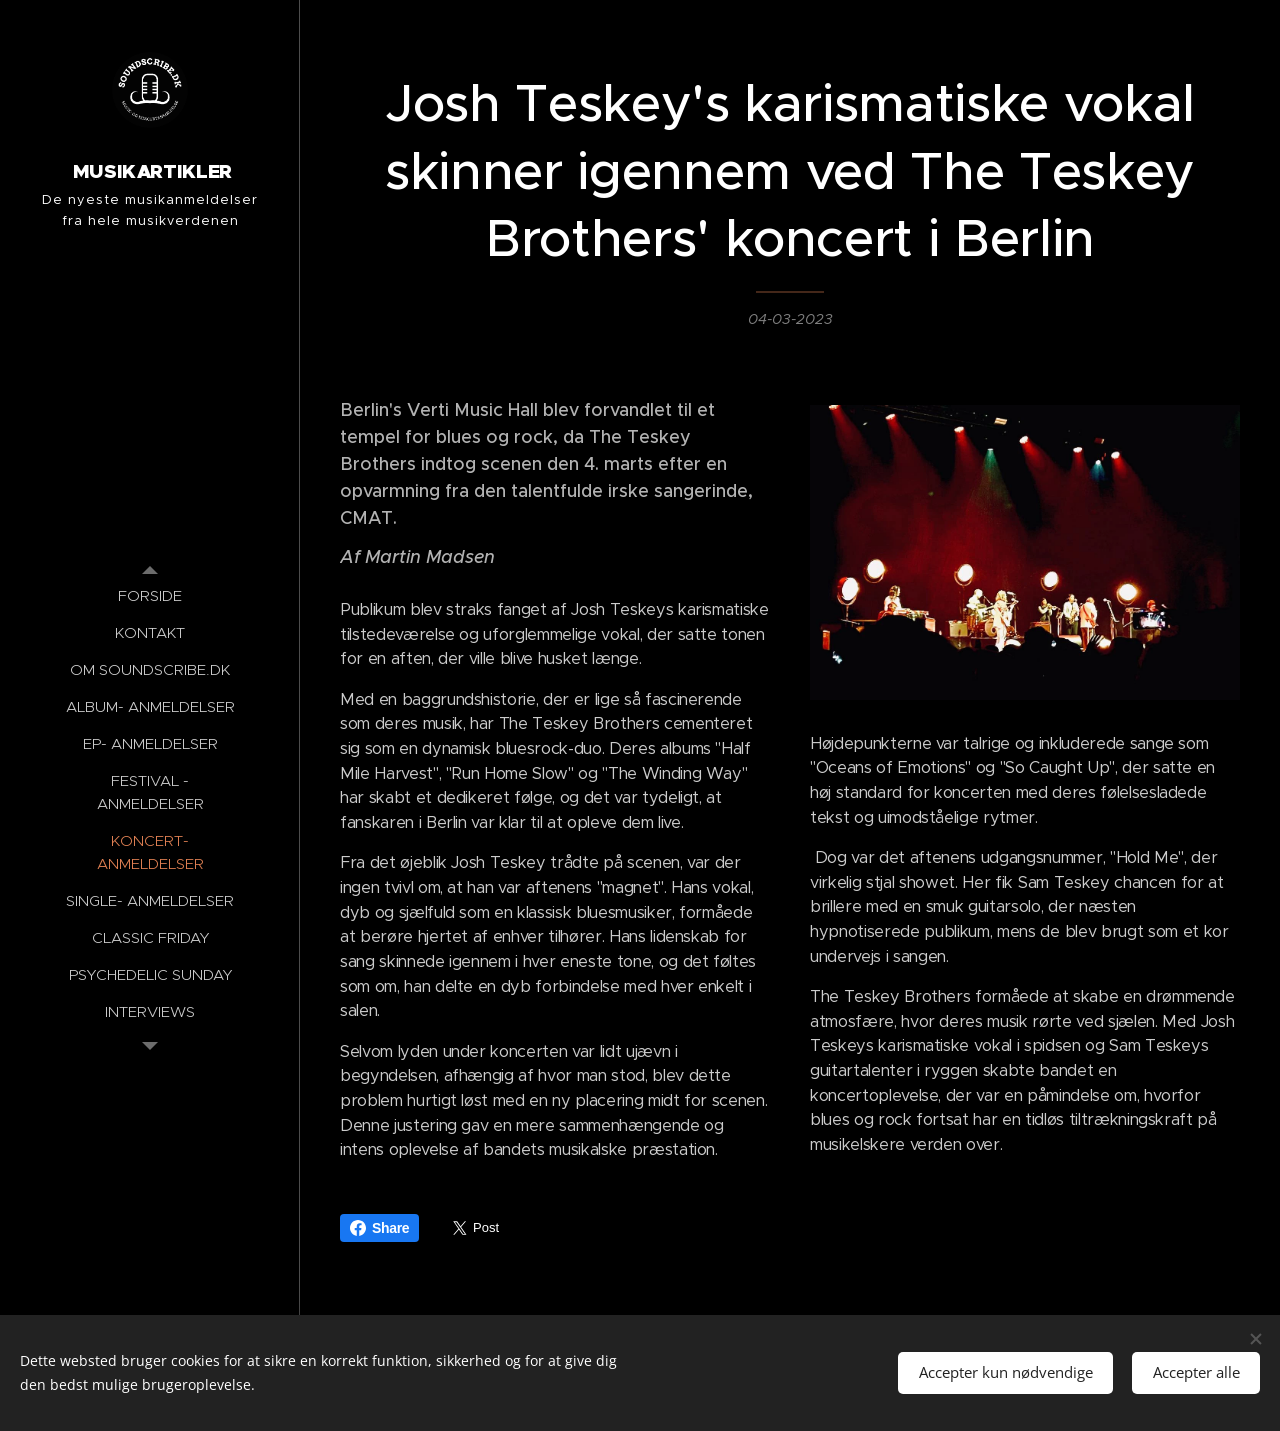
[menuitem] (150, 595)
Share (379, 1228)
